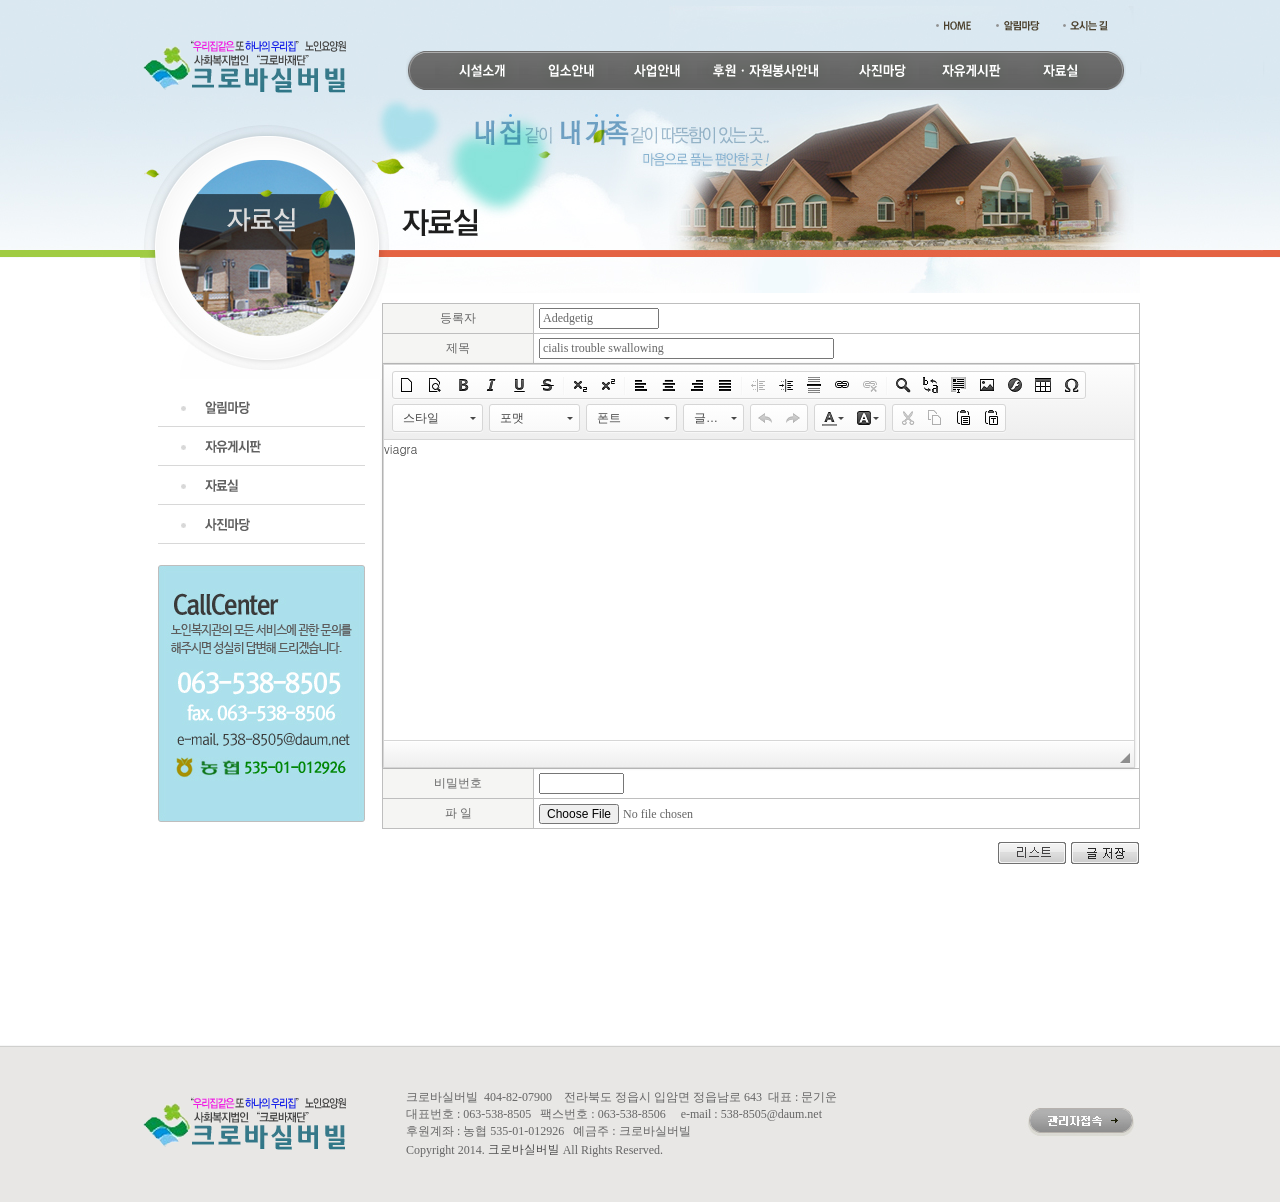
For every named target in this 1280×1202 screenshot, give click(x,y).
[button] (407, 385)
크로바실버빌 (524, 1148)
